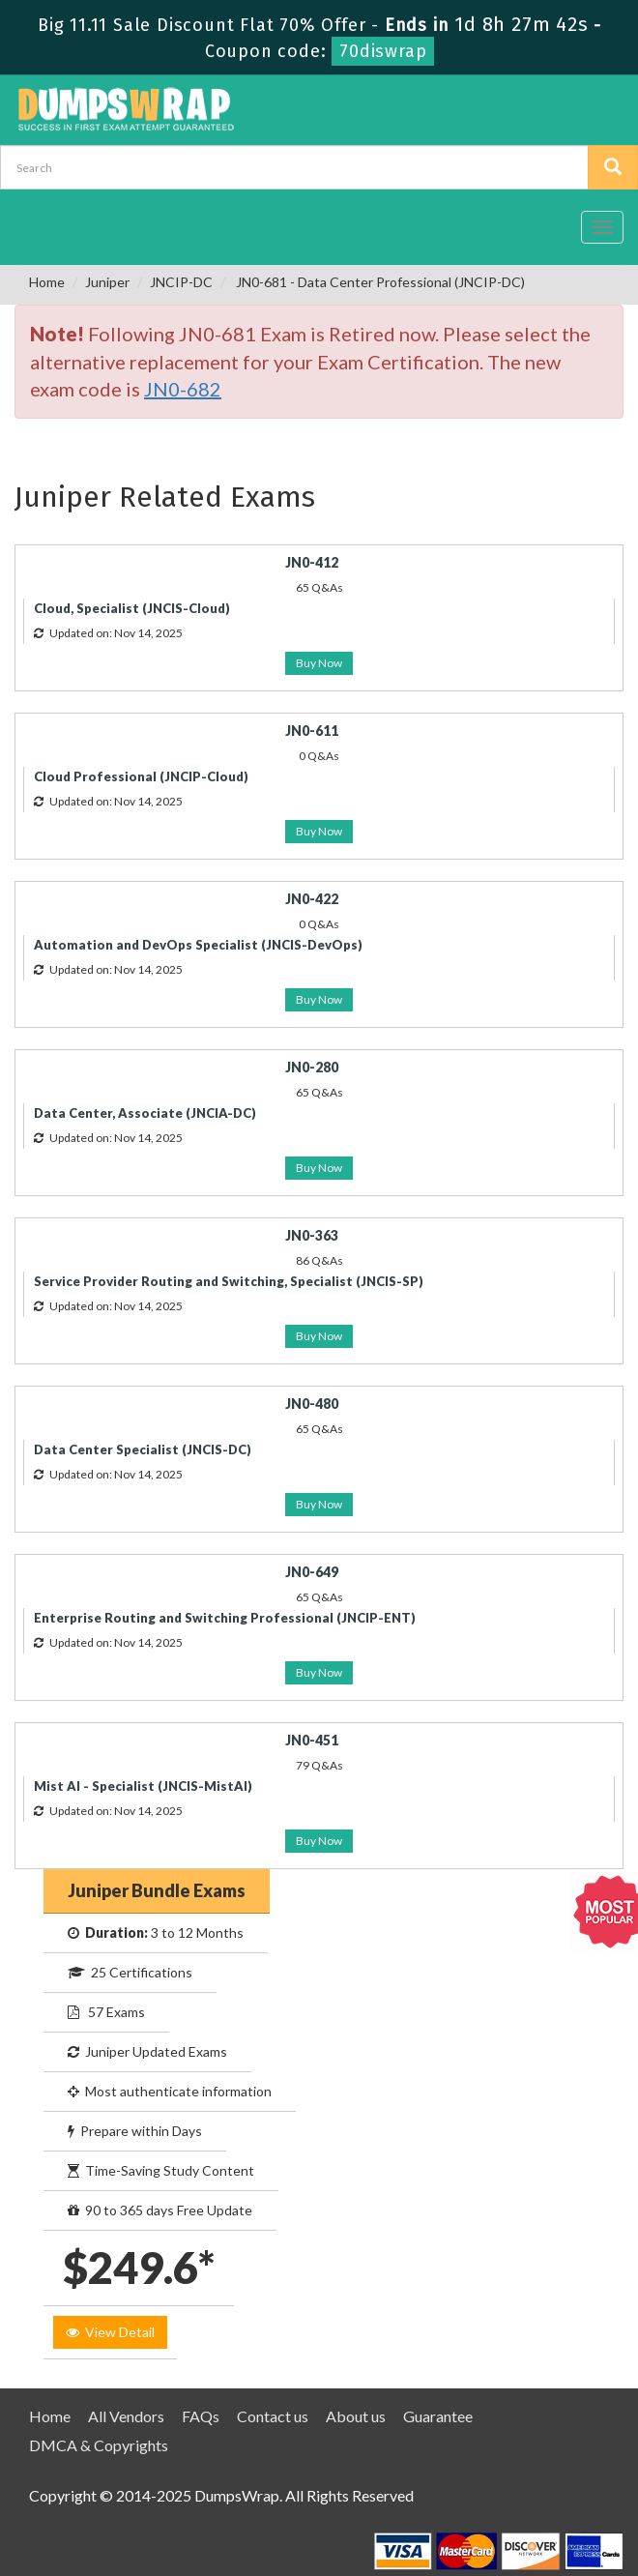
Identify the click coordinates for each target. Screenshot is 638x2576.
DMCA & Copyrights (98, 2445)
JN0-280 (311, 1067)
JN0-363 (311, 1235)
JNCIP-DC (181, 282)
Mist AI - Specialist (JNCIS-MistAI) (143, 1786)
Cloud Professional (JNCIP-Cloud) (141, 776)
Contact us (272, 2416)
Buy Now (319, 663)
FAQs (200, 2416)
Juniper (107, 282)
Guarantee (438, 2416)
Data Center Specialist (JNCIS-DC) (142, 1449)
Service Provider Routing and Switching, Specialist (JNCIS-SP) (228, 1281)
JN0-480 (311, 1403)
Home (47, 282)
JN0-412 (311, 562)
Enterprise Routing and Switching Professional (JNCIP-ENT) (225, 1617)
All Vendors (126, 2416)
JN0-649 (311, 1572)
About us (356, 2416)
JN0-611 (311, 730)
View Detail (110, 2332)
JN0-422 (311, 899)
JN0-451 (311, 1740)
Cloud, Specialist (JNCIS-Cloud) (132, 608)
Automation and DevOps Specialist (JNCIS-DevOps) (198, 944)
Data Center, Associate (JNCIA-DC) (145, 1113)
